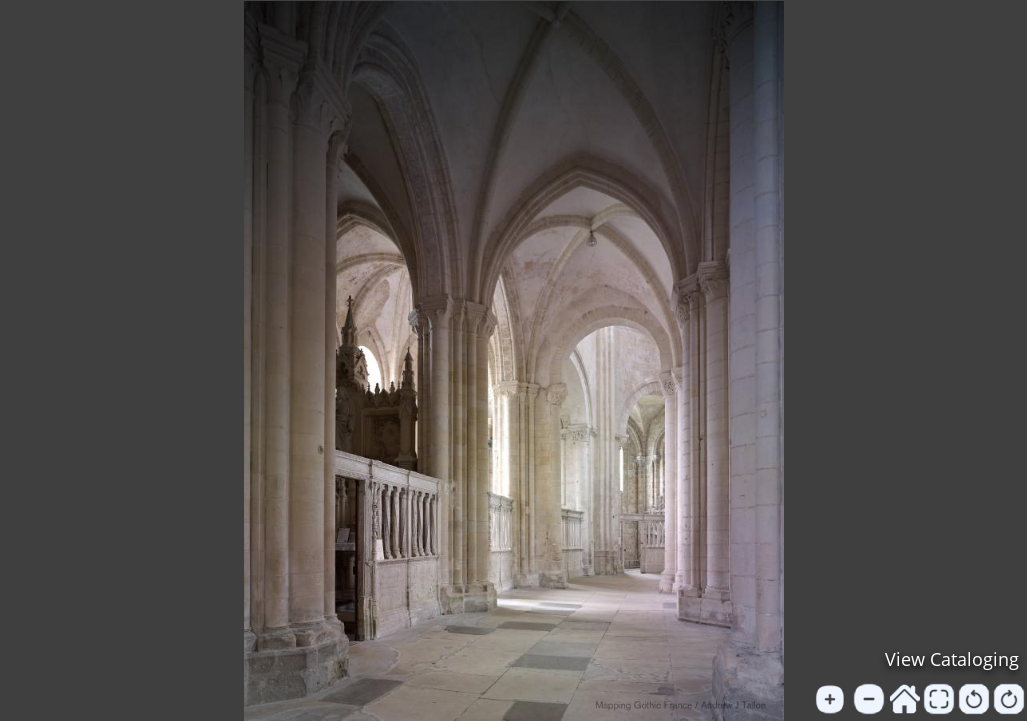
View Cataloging (952, 659)
